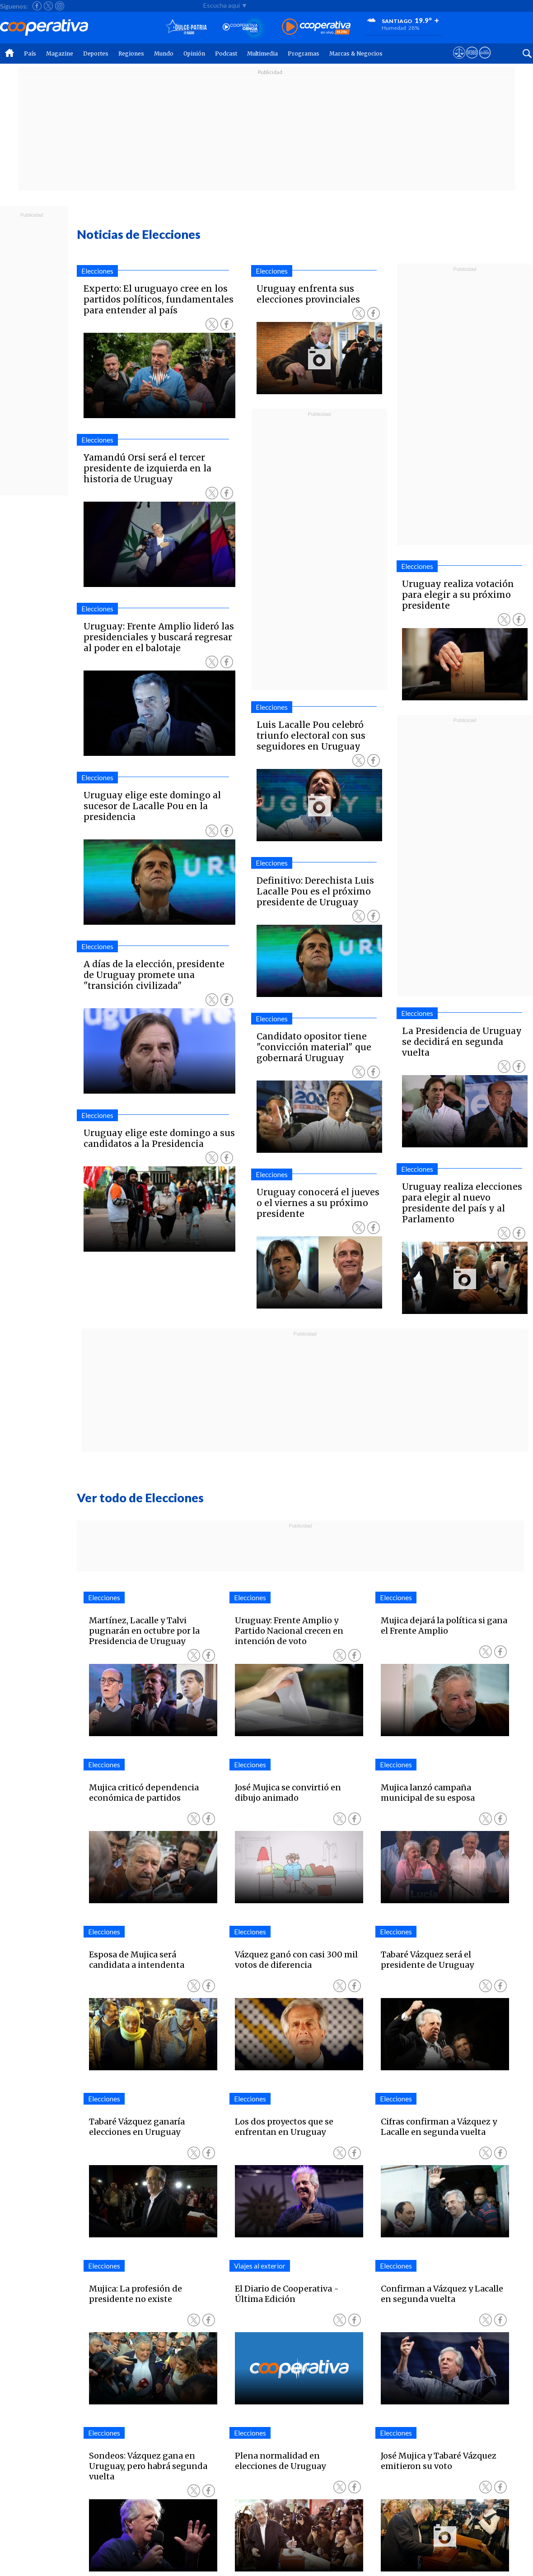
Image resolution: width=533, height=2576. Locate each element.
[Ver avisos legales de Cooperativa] (459, 60)
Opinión (194, 53)
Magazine (59, 53)
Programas (303, 53)
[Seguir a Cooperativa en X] (48, 6)
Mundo (163, 53)
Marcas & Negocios (356, 53)
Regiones (131, 53)
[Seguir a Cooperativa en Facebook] (37, 6)
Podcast (226, 53)
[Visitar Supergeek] (485, 60)
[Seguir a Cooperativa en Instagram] (59, 6)
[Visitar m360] (472, 60)
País (30, 53)
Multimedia (262, 53)
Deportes (95, 53)
